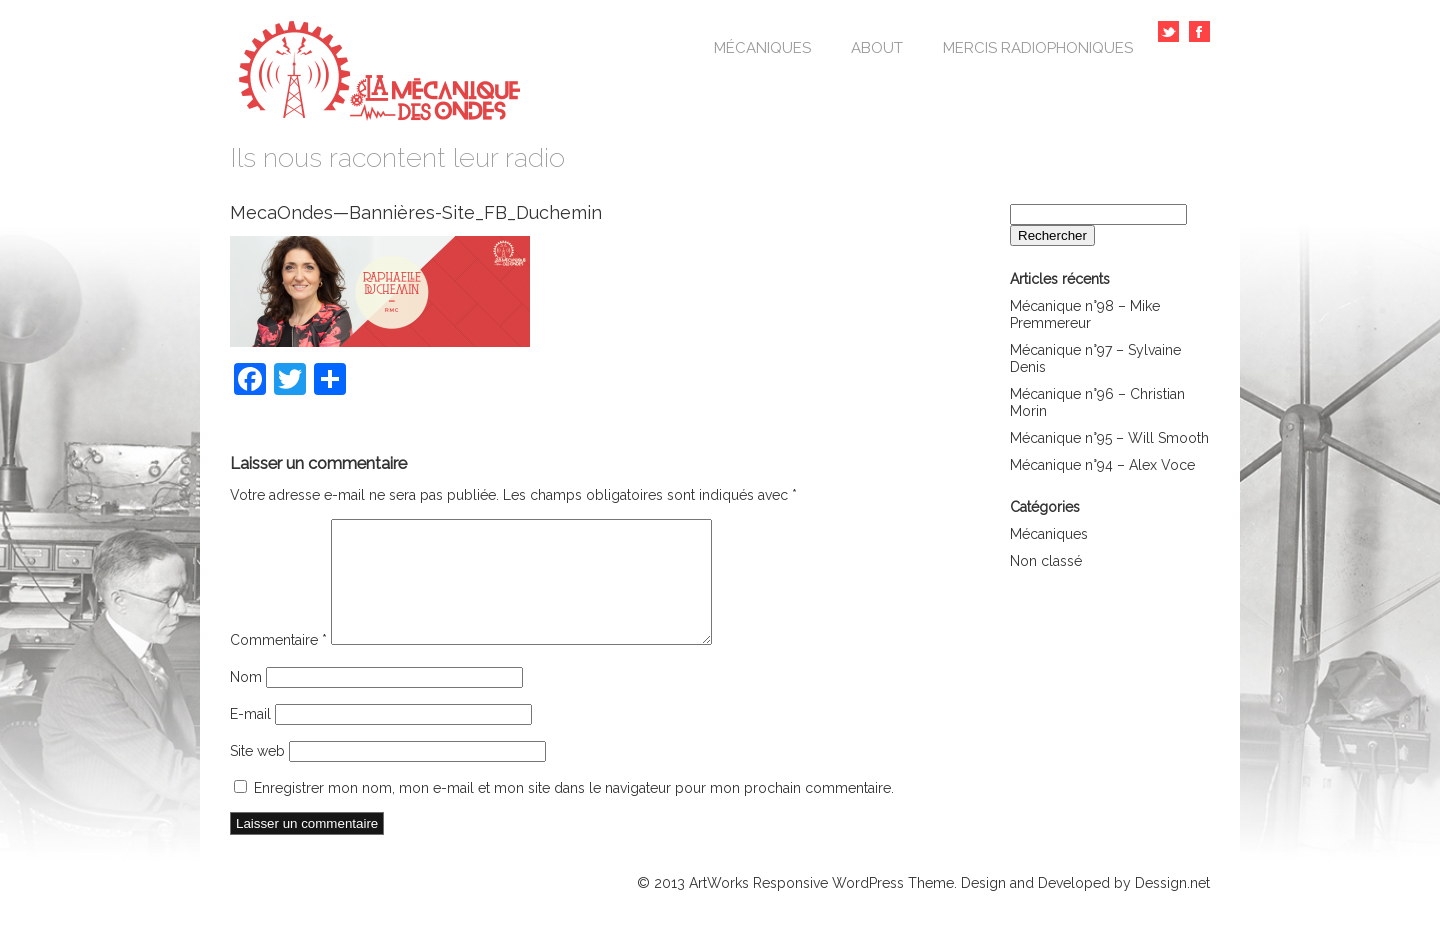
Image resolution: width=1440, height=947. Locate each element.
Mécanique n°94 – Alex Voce (1102, 465)
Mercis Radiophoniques (1038, 48)
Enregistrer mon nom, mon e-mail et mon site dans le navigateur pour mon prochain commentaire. (574, 812)
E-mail (250, 738)
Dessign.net (1172, 907)
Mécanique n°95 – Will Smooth (1109, 438)
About (877, 48)
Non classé (1046, 561)
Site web (257, 775)
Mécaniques (762, 48)
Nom (246, 701)
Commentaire (278, 664)
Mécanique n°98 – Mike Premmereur (1085, 314)
